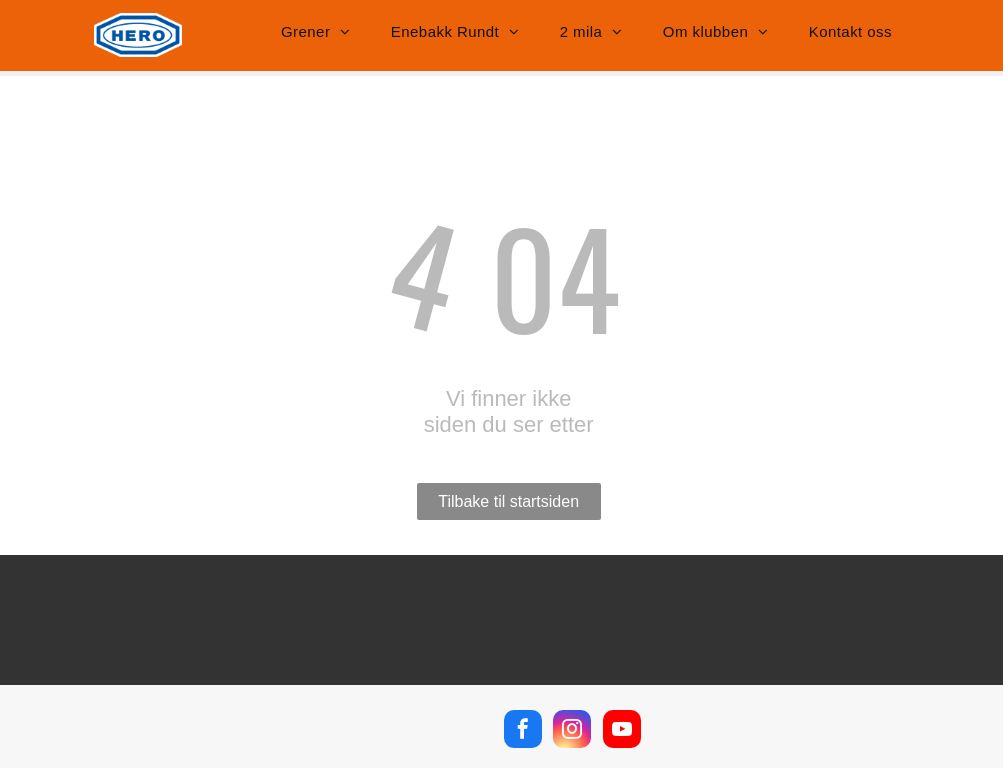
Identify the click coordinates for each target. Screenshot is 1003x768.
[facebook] (523, 731)
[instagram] (572, 731)
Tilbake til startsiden (508, 501)
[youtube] (622, 731)
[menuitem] (316, 31)
